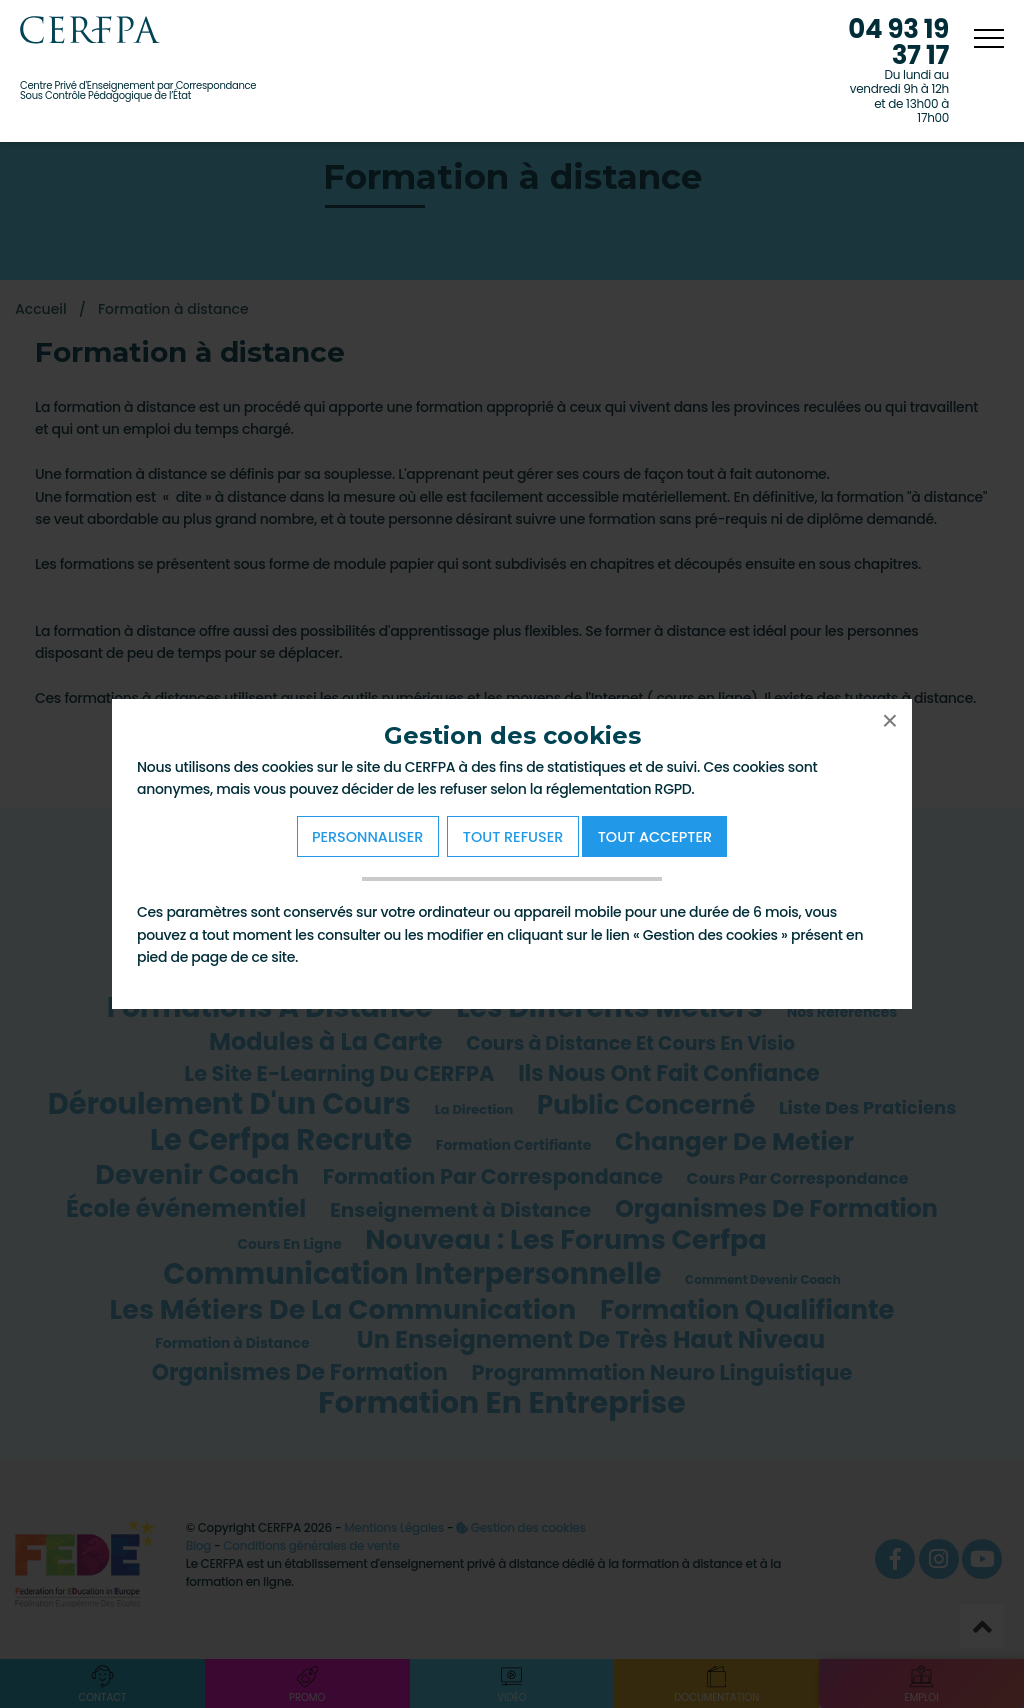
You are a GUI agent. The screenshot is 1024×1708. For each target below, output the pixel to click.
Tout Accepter (655, 837)
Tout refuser (513, 837)
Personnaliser (367, 837)
